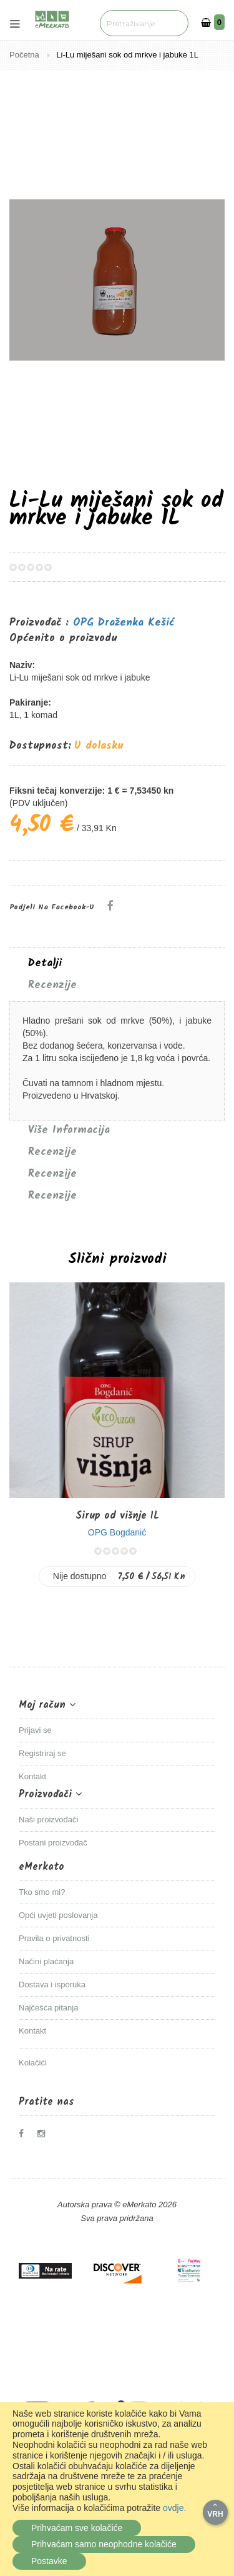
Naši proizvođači (48, 1819)
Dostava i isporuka (52, 1984)
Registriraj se (42, 1753)
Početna (25, 54)
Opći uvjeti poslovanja (58, 1915)
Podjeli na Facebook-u (51, 907)
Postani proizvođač (53, 1842)
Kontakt (32, 1776)
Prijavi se (35, 1730)
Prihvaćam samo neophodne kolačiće (104, 2544)
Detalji (45, 963)
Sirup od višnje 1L (117, 1516)
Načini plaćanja (46, 1961)
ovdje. (174, 2508)
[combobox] (141, 23)
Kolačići (33, 2062)
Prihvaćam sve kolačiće (76, 2528)
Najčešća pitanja (48, 2007)
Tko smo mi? (42, 1892)
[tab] (117, 963)
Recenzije (52, 985)
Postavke (49, 2561)
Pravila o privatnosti (54, 1938)
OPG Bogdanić (117, 1532)
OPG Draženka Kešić (123, 622)
